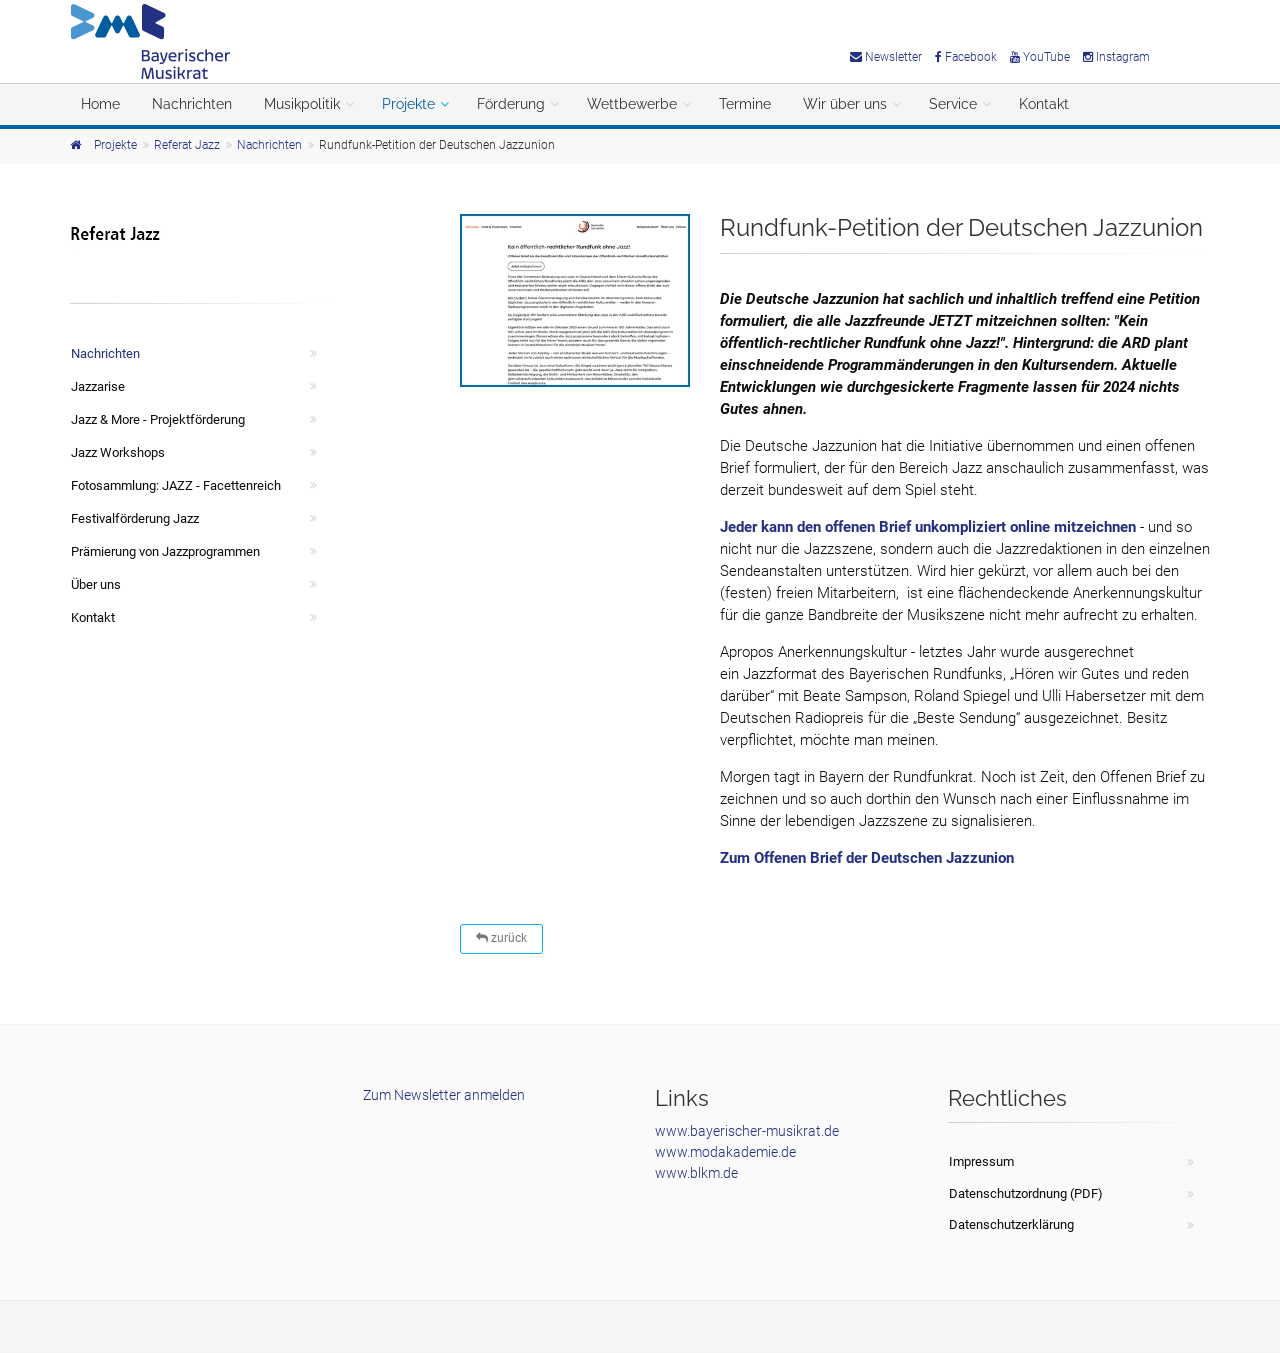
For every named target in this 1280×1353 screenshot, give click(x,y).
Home (100, 104)
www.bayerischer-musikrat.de (747, 1131)
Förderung (511, 104)
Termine (745, 104)
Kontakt (1044, 104)
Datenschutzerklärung (1011, 1224)
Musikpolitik (302, 104)
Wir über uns (845, 104)
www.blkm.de (696, 1173)
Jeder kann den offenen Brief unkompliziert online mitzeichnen (928, 527)
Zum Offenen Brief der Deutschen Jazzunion (867, 858)
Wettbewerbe (632, 104)
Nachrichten (192, 104)
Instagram (1116, 57)
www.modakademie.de (725, 1152)
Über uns (96, 584)
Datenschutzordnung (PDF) (1026, 1193)
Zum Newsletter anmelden (444, 1095)
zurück (501, 938)
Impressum (981, 1161)
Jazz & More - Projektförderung (158, 419)
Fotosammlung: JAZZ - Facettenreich (176, 485)
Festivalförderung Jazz (135, 518)
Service (953, 104)
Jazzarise (98, 386)
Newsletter (886, 57)
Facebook (966, 57)
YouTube (1040, 57)
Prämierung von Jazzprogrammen (165, 551)
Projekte (408, 104)
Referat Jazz (187, 145)
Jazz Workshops (118, 452)
